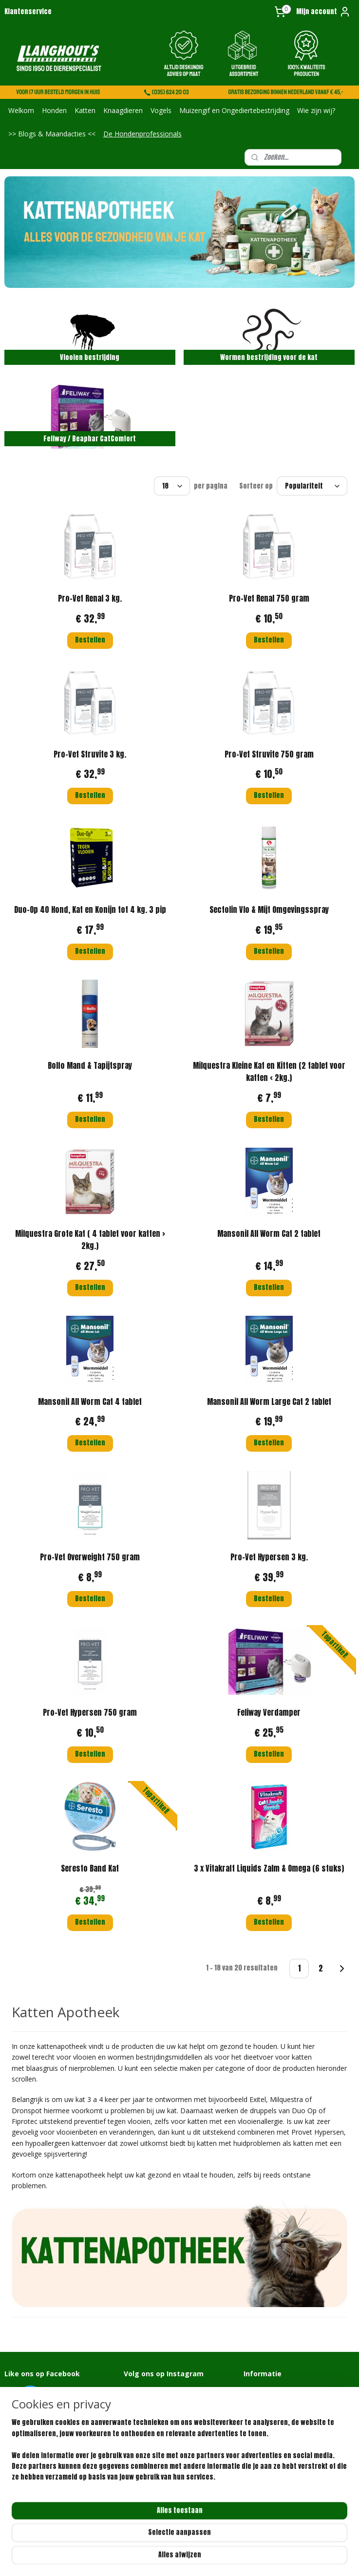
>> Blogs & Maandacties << (51, 133)
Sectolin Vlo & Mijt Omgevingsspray (269, 909)
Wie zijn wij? (316, 110)
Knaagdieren (123, 110)
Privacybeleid (263, 2427)
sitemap (169, 2558)
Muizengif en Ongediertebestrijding (234, 110)
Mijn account (323, 12)
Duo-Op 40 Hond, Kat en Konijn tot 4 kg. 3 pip (90, 909)
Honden (54, 110)
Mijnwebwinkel (297, 2558)
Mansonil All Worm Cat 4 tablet (90, 1401)
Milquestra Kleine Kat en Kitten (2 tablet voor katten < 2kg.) (269, 1071)
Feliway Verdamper (269, 1712)
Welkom (21, 110)
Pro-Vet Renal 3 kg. (90, 598)
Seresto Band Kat (90, 1868)
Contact (254, 2390)
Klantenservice (28, 11)
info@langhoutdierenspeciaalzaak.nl (56, 2500)
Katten (85, 110)
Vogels (161, 110)
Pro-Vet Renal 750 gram (269, 598)
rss (188, 2558)
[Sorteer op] (312, 486)
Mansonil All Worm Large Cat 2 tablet (269, 1401)
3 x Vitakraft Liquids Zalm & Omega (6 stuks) (269, 1868)
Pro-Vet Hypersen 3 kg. (269, 1557)
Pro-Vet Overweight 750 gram (90, 1557)
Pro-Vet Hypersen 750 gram (90, 1712)
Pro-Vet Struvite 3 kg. (90, 753)
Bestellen (90, 640)
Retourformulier (266, 2418)
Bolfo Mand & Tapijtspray (90, 1065)
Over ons (255, 2399)
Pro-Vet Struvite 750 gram (269, 753)
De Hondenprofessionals (142, 133)
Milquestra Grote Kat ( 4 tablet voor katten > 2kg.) (90, 1239)
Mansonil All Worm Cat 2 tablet (269, 1233)
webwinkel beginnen (220, 2558)
